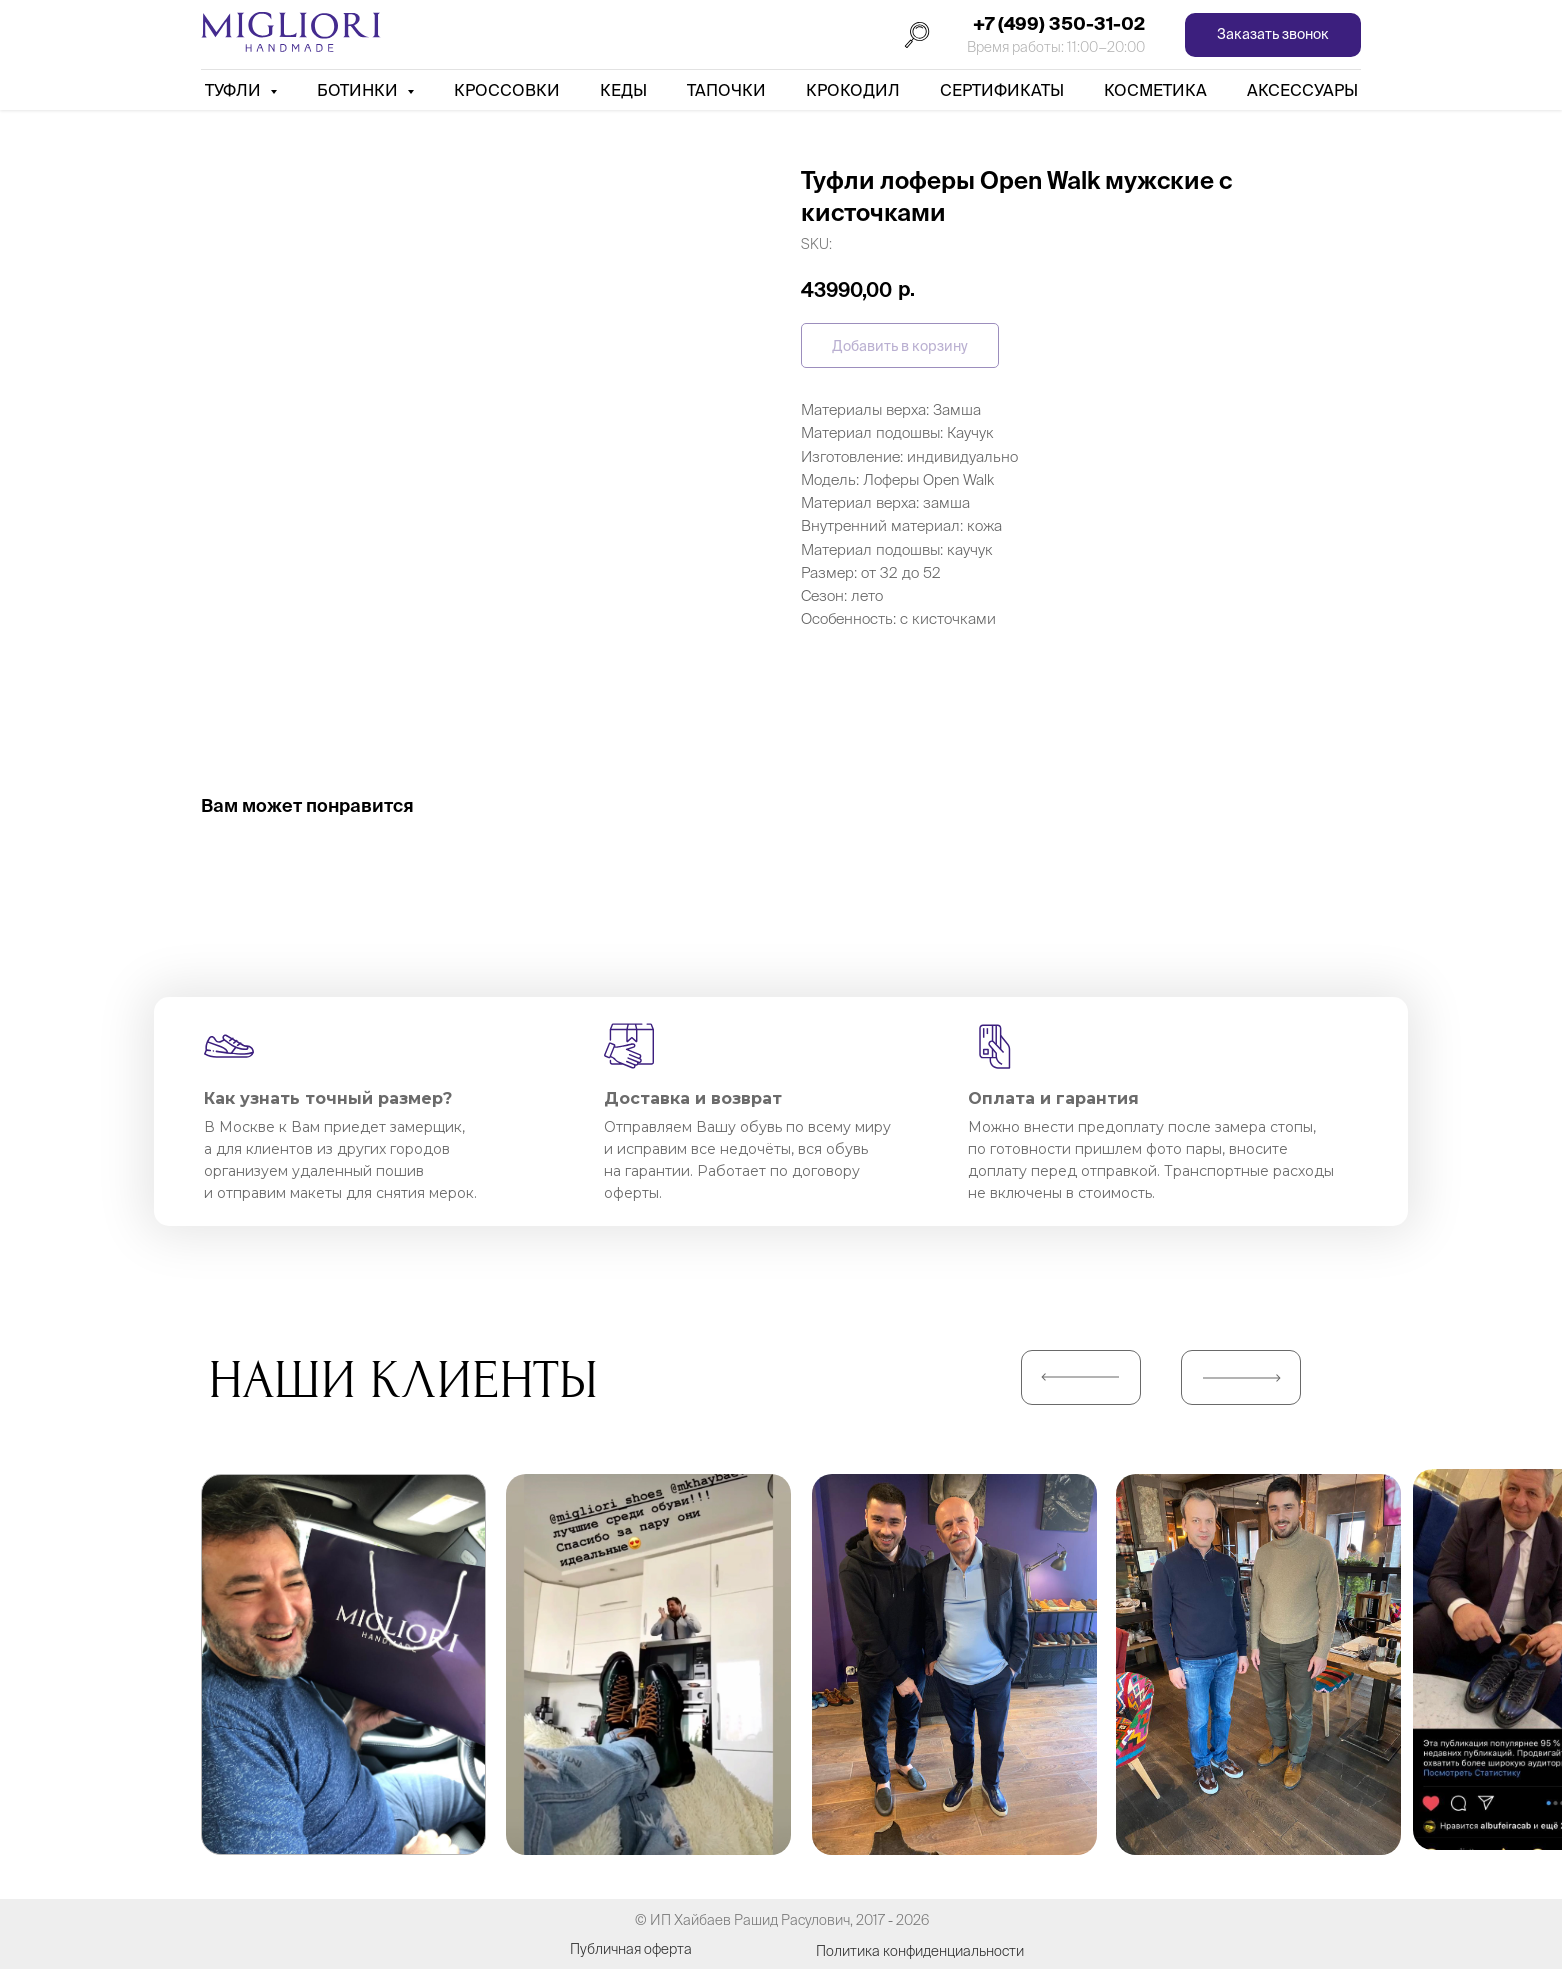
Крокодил (853, 90)
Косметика (1155, 90)
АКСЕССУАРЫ (1302, 90)
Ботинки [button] (359, 90)
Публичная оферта (631, 1949)
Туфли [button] (235, 90)
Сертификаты (1002, 90)
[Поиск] (917, 35)
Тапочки (726, 90)
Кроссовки (507, 90)
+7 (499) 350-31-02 (1059, 23)
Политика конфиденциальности (920, 1951)
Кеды (623, 90)
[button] (1273, 35)
